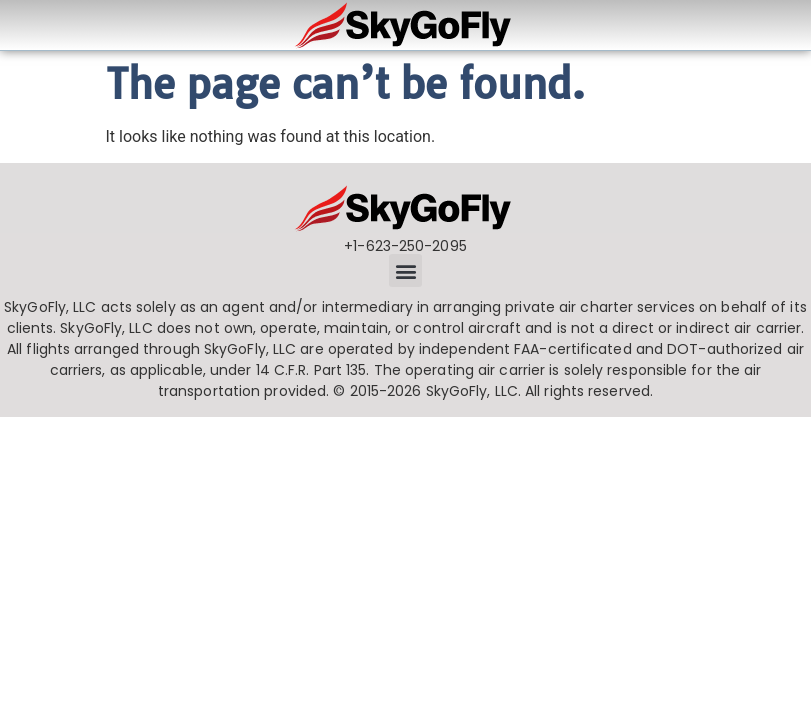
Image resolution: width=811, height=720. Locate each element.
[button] (405, 270)
